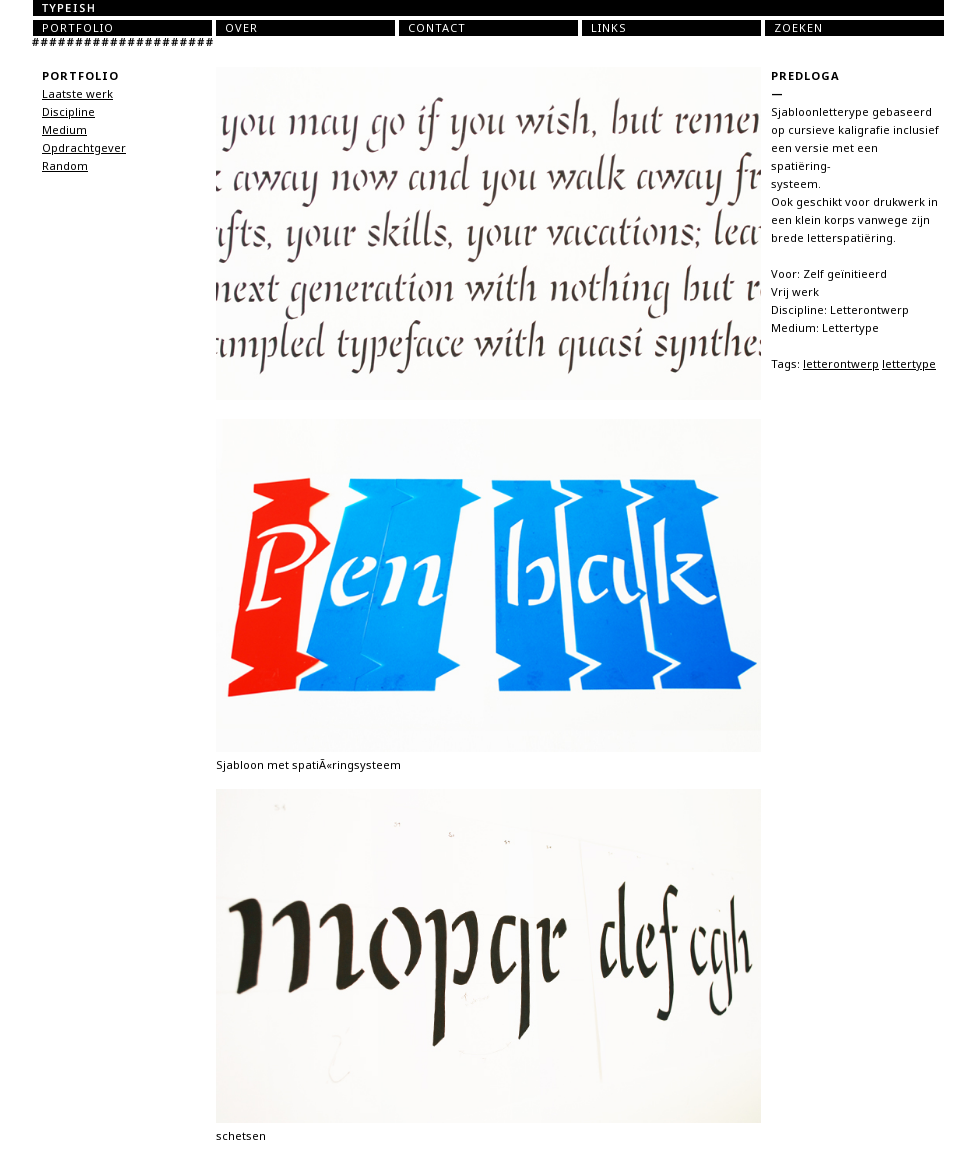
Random (65, 166)
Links (609, 28)
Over (241, 28)
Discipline (68, 112)
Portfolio (78, 28)
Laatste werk (77, 94)
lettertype (909, 364)
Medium (64, 130)
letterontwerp (841, 364)
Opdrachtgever (84, 148)
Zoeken (798, 28)
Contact (437, 28)
